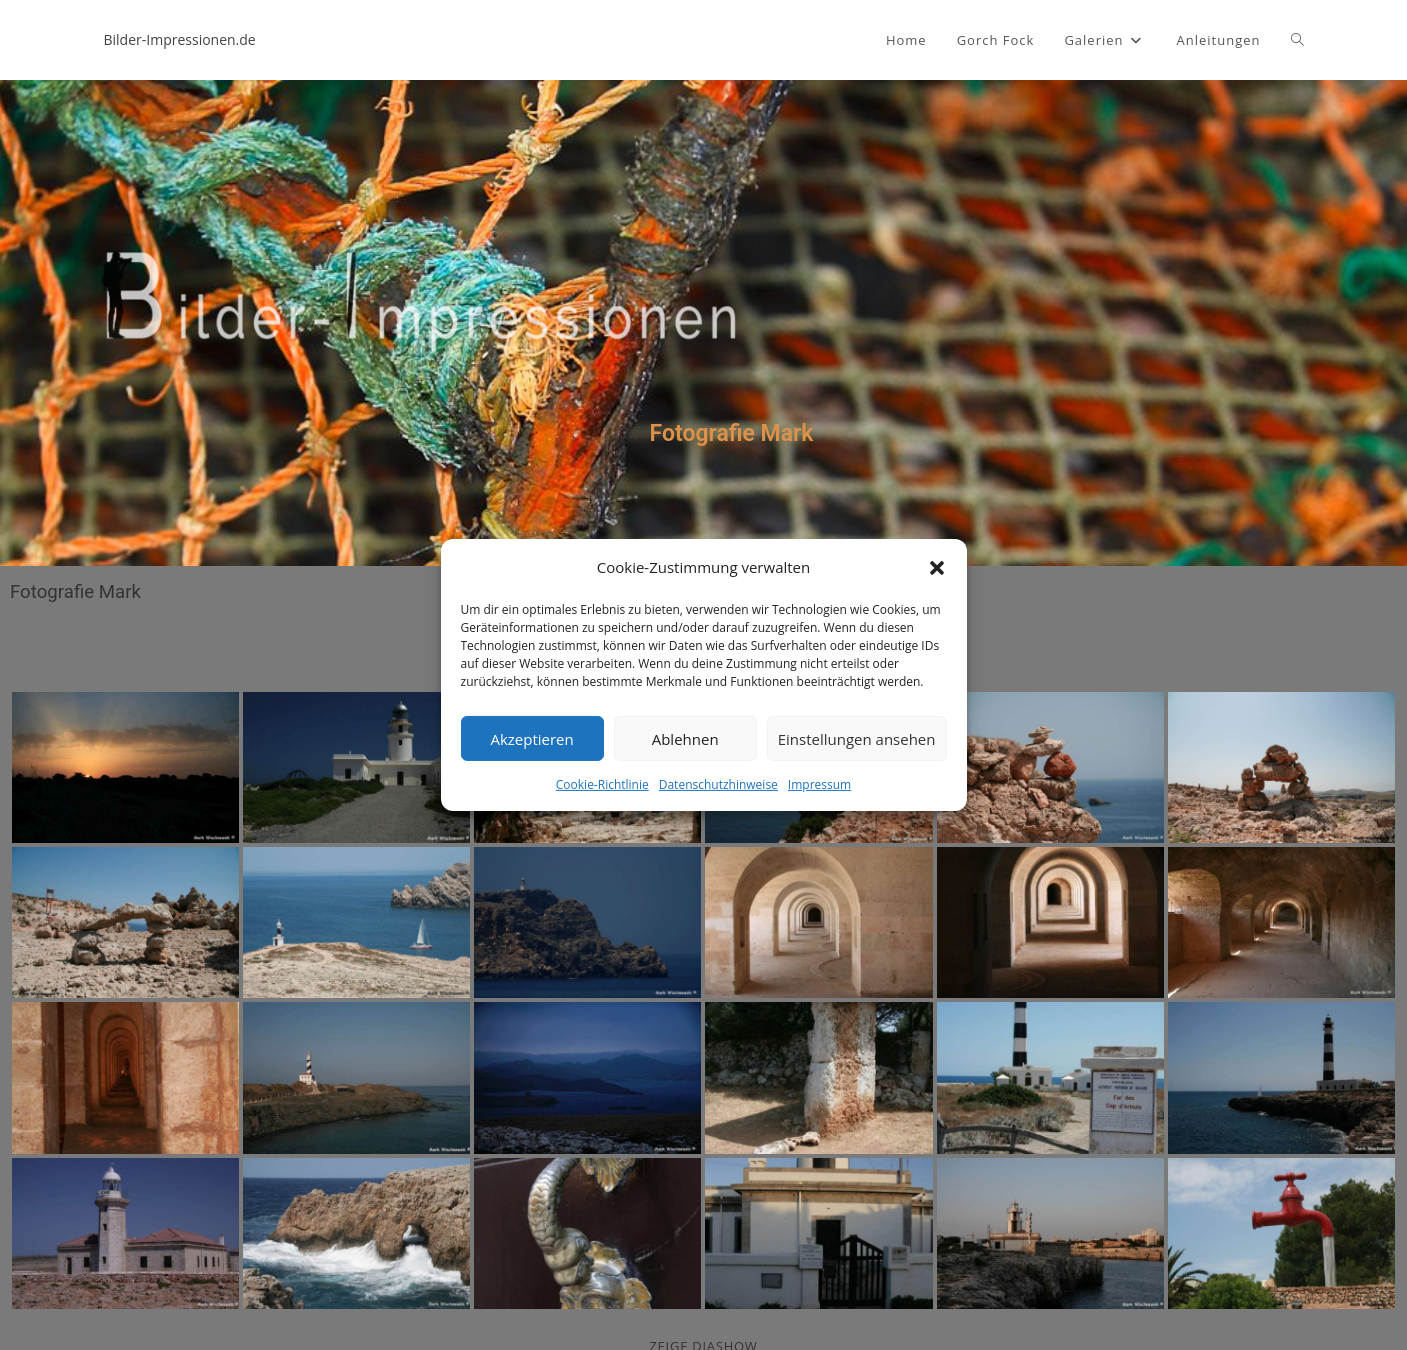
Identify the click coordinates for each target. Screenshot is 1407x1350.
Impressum (819, 784)
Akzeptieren (531, 738)
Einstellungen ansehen (857, 738)
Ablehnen (685, 738)
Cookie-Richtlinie (602, 784)
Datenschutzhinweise (718, 784)
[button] (937, 567)
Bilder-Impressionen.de (180, 39)
